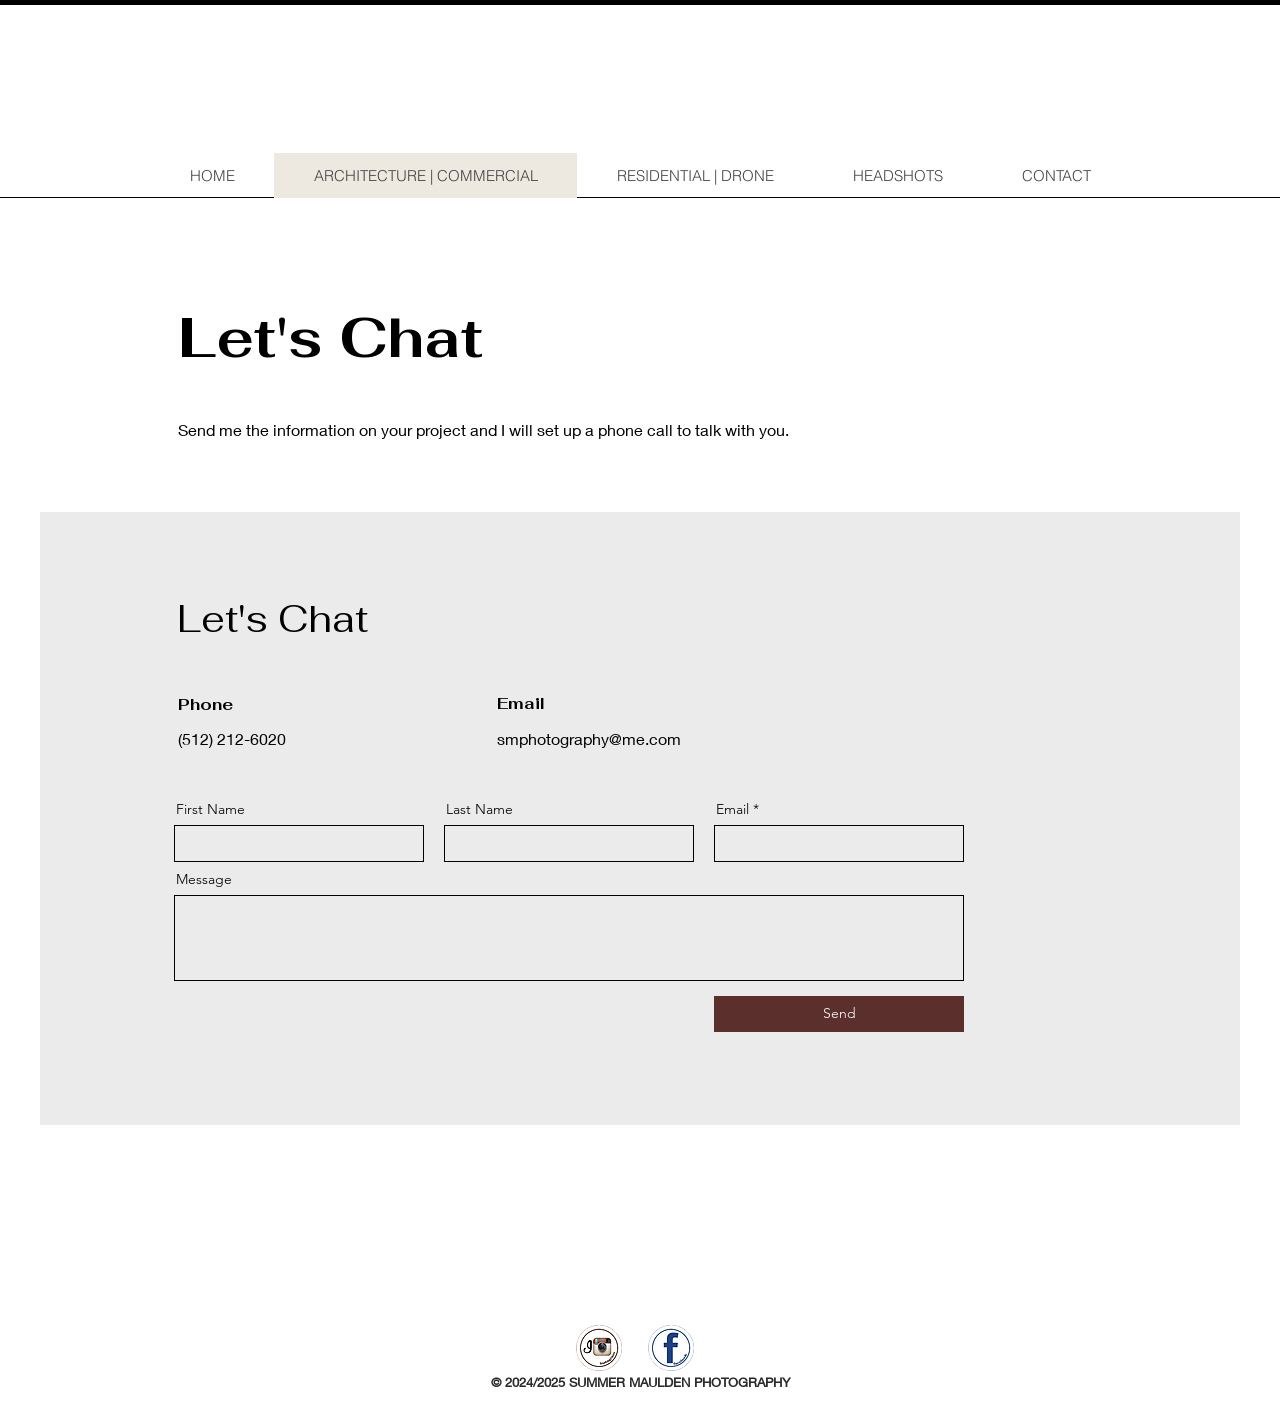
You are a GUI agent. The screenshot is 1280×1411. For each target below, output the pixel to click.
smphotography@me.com (589, 738)
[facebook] (671, 1348)
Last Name (479, 809)
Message (204, 879)
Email (732, 809)
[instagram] (599, 1348)
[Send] (839, 1014)
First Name (210, 809)
